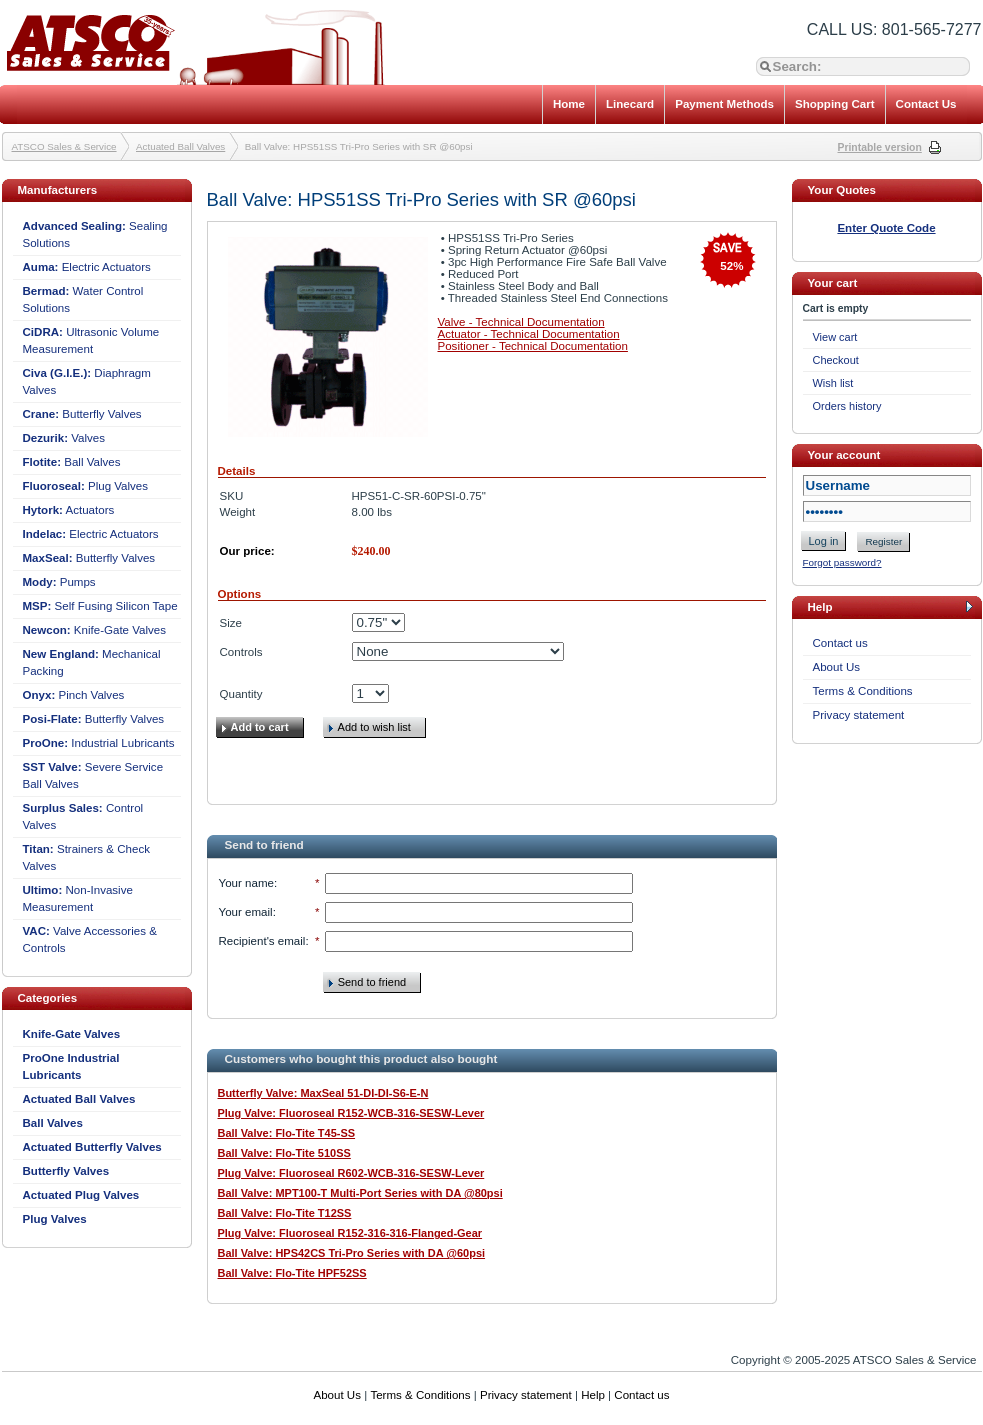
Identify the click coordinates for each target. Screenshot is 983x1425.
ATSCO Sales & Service (64, 146)
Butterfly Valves (82, 414)
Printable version (880, 147)
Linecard (630, 104)
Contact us (840, 643)
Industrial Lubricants (99, 743)
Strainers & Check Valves (86, 857)
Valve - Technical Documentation (521, 322)
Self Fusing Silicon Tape (100, 606)
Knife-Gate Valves (95, 630)
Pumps (59, 582)
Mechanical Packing (92, 662)
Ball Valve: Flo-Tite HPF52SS (292, 1273)
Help (593, 1395)
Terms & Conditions (863, 691)
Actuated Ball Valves (180, 146)
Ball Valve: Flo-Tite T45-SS (287, 1133)
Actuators (69, 510)
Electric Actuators (87, 267)
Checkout (836, 360)
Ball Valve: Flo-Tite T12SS (285, 1213)
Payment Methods (724, 104)
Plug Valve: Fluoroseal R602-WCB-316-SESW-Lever (351, 1173)
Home (569, 104)
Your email (246, 912)
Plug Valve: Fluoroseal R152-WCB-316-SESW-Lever (351, 1113)
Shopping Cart (835, 104)
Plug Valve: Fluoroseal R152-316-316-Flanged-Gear (350, 1233)
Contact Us (926, 104)
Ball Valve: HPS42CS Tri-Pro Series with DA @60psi (352, 1253)
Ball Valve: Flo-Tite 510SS (284, 1153)
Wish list (833, 383)
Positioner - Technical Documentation (533, 346)
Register (883, 541)
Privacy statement (859, 715)
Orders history (847, 406)
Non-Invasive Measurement (78, 898)
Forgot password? (842, 562)
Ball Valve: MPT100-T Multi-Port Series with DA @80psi (360, 1193)
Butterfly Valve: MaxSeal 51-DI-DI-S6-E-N (323, 1093)
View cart (835, 337)
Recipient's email (262, 941)
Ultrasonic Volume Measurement (91, 340)
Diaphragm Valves (87, 381)
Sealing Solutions (95, 234)
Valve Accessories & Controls (90, 939)
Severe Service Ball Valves (93, 775)
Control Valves (83, 816)
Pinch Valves (74, 695)
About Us (837, 667)
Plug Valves (86, 486)
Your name (246, 883)
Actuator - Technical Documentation (529, 334)
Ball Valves (72, 462)
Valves (64, 438)
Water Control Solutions (83, 299)
